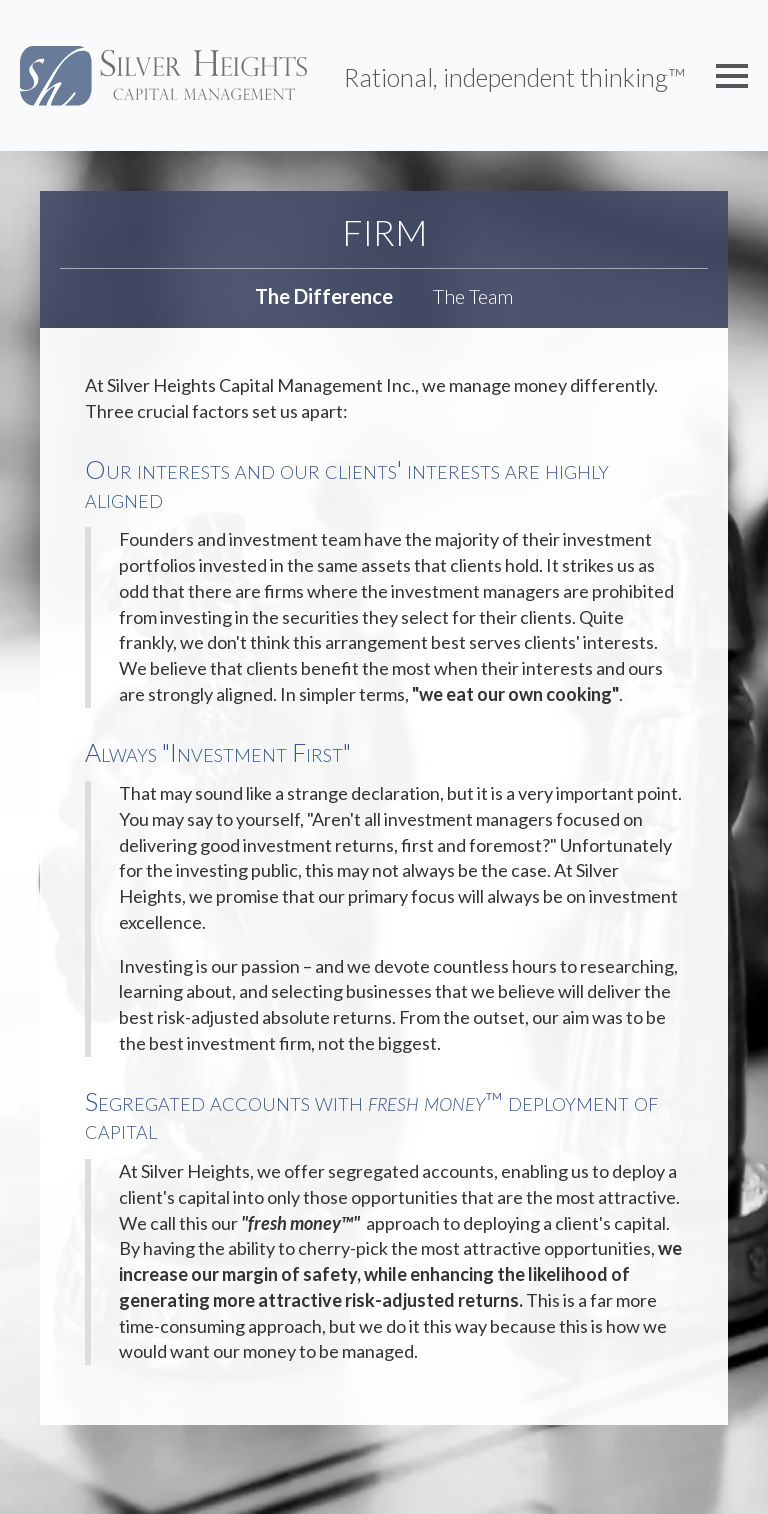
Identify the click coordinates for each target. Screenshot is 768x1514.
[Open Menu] (732, 76)
